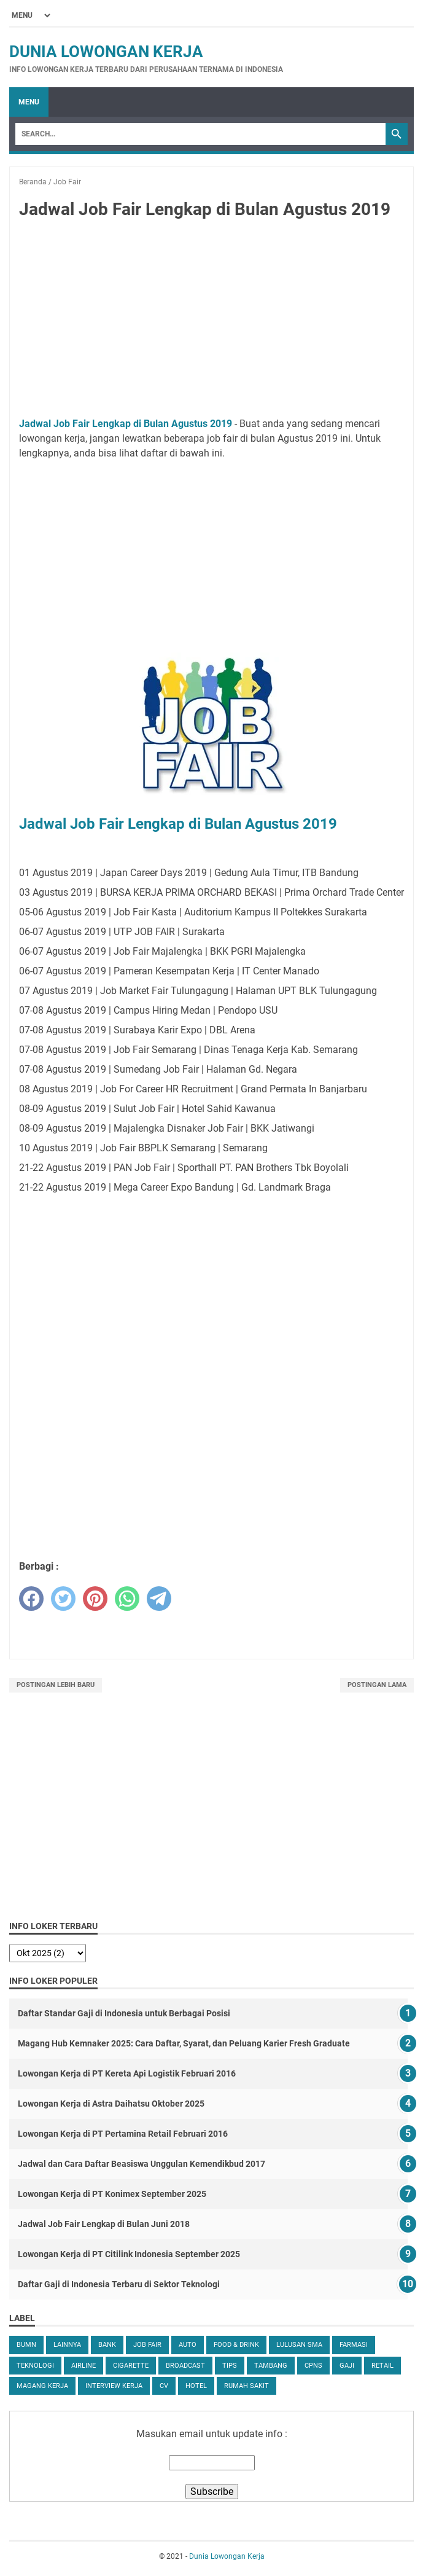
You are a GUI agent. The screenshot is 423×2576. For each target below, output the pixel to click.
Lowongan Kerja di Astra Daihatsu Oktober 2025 (111, 2103)
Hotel (196, 2386)
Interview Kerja (113, 2386)
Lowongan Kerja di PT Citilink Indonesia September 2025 (129, 2254)
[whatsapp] (127, 1598)
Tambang (270, 2366)
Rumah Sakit (246, 2386)
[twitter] (63, 1598)
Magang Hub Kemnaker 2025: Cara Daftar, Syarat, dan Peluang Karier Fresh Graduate (184, 2043)
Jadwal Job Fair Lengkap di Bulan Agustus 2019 (125, 423)
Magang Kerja (42, 2386)
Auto (187, 2345)
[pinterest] (95, 1598)
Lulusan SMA (299, 2345)
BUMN (26, 2345)
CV (164, 2386)
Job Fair (147, 2345)
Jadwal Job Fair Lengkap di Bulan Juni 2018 (104, 2224)
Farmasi (354, 2345)
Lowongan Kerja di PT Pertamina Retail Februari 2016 (123, 2134)
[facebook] (31, 1598)
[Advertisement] (211, 321)
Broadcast (185, 2366)
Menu (28, 102)
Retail (382, 2366)
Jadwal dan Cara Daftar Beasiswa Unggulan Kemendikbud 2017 (141, 2164)
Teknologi (35, 2366)
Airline (83, 2366)
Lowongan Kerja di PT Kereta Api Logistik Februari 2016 (127, 2073)
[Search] (200, 134)
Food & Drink (236, 2345)
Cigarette (131, 2366)
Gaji (347, 2366)
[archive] (47, 1953)
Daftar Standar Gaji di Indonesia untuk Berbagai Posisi (124, 2013)
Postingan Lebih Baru (56, 1685)
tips (229, 2366)
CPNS (313, 2366)
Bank (107, 2345)
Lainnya (67, 2345)
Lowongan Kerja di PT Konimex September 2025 (112, 2194)
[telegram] (159, 1598)
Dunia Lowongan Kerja (106, 51)
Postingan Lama (376, 1685)
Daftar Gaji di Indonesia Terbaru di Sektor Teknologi (119, 2284)
